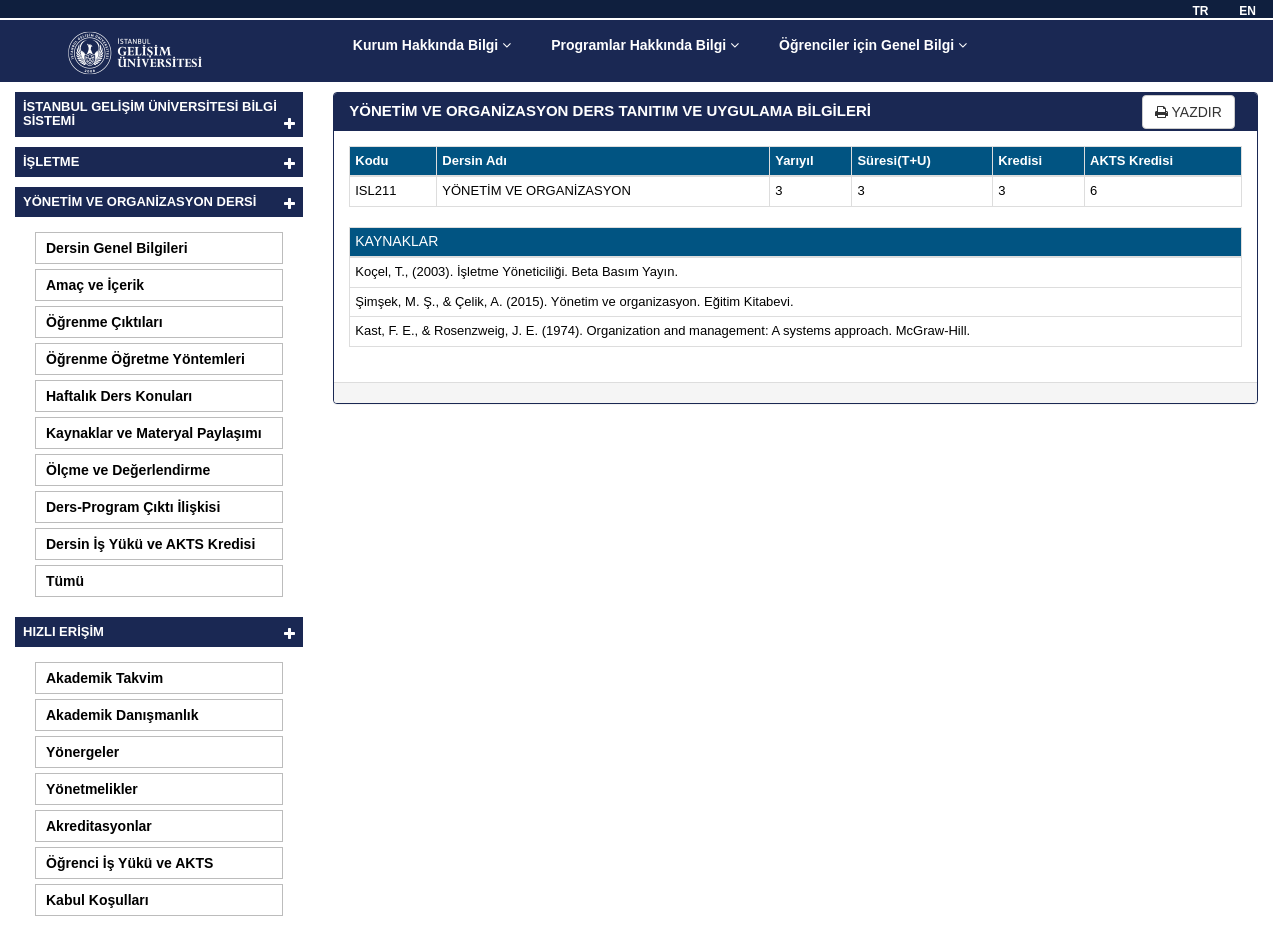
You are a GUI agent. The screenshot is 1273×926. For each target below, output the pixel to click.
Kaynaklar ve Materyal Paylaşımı (154, 433)
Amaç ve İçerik (95, 285)
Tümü (65, 581)
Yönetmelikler (92, 789)
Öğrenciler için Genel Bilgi (873, 45)
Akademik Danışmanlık (122, 715)
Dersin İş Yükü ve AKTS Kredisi (150, 544)
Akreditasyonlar (99, 826)
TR (1200, 11)
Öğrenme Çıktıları (104, 322)
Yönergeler (82, 752)
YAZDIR (1188, 112)
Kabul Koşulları (97, 900)
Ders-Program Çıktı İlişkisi (133, 507)
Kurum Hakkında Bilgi (432, 45)
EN (1247, 11)
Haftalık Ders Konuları (119, 396)
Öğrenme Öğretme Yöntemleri (145, 359)
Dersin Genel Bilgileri (117, 248)
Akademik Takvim (104, 678)
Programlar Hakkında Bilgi (645, 45)
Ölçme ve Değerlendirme (128, 470)
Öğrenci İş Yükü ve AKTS (129, 863)
